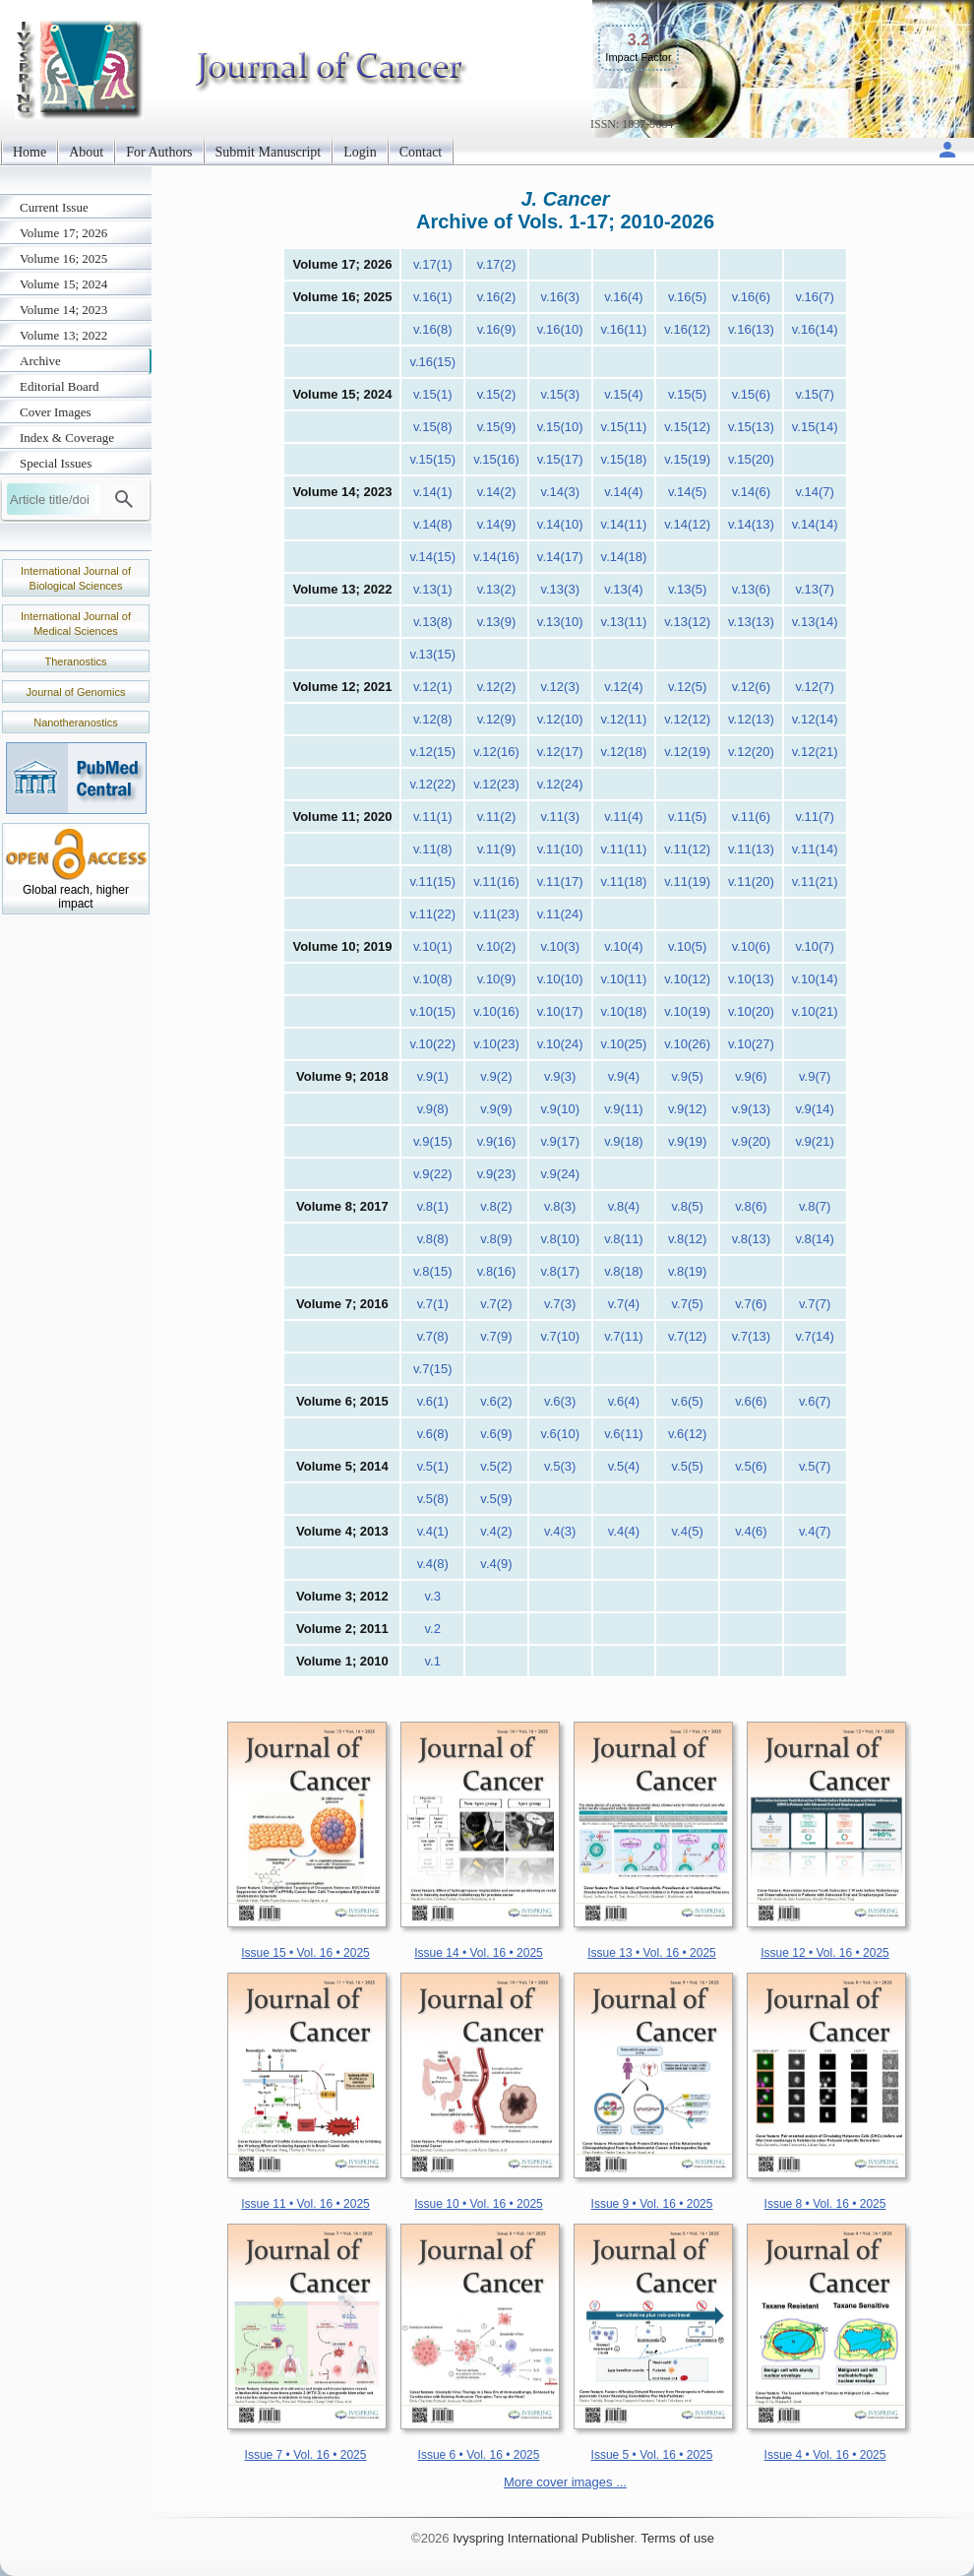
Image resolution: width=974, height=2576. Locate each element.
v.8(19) (687, 1271)
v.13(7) (814, 589)
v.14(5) (687, 491)
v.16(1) (433, 296)
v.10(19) (687, 1011)
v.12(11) (624, 719)
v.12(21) (815, 751)
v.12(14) (815, 719)
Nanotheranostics (75, 722)
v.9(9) (496, 1108)
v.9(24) (559, 1173)
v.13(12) (687, 621)
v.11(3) (559, 816)
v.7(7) (814, 1303)
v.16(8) (433, 329)
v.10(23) (496, 1044)
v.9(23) (497, 1173)
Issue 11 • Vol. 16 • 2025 (305, 2204)
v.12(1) (433, 686)
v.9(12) (687, 1108)
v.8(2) (496, 1206)
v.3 (433, 1596)
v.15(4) (623, 394)
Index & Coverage (67, 437)
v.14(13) (751, 524)
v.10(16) (496, 1011)
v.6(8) (433, 1433)
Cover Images (55, 412)
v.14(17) (560, 556)
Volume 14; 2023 (63, 309)
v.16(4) (623, 296)
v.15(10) (560, 426)
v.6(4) (623, 1401)
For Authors (159, 152)
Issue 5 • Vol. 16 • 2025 (652, 2455)
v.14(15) (432, 556)
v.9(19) (687, 1141)
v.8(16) (497, 1271)
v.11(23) (496, 914)
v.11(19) (687, 881)
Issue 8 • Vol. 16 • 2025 (825, 2204)
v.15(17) (560, 459)
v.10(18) (624, 1011)
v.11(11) (624, 849)
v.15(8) (433, 426)
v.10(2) (497, 946)
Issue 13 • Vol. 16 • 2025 (651, 1953)
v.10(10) (560, 979)
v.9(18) (623, 1141)
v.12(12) (687, 719)
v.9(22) (433, 1173)
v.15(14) (815, 426)
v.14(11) (624, 524)
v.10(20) (751, 1011)
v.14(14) (815, 524)
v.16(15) (432, 361)
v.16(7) (814, 296)
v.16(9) (497, 329)
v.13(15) (432, 654)
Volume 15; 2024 (63, 284)
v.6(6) (750, 1401)
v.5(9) (496, 1498)
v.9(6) (750, 1076)
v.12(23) (496, 784)
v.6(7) (814, 1401)
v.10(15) (432, 1011)
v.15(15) (432, 459)
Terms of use (676, 2538)
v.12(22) (432, 784)
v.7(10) (559, 1336)
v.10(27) (751, 1044)
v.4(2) (496, 1531)
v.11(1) (433, 816)
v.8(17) (559, 1271)
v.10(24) (560, 1044)
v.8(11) (623, 1238)
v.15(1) (433, 394)
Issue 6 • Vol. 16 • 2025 (479, 2455)
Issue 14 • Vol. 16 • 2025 (478, 1953)
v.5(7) (814, 1466)
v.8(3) (560, 1206)
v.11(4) (623, 816)
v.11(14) (815, 849)
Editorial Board (59, 386)
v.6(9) (496, 1433)
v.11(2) (497, 816)
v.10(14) (815, 979)
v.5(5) (687, 1466)
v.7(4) (623, 1303)
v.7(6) (750, 1303)
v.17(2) (497, 264)
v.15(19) (687, 459)
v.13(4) (623, 589)
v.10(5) (687, 946)
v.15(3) (559, 394)
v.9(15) (433, 1141)
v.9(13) (751, 1108)
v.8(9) (496, 1238)
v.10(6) (751, 946)
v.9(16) (497, 1141)
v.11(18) (624, 881)
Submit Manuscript (268, 152)
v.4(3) (560, 1531)
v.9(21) (814, 1141)
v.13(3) (559, 589)
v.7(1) (433, 1303)
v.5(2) (496, 1466)
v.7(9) (496, 1336)
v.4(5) (687, 1531)
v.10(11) (624, 979)
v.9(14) (814, 1108)
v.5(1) (433, 1466)
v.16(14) (815, 329)
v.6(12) (687, 1433)
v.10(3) (559, 946)
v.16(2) (497, 296)
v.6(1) (433, 1401)
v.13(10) (560, 621)
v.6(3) (560, 1401)
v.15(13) (751, 426)
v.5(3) (560, 1466)
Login (359, 152)
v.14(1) (433, 491)
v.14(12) (687, 524)
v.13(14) (815, 621)
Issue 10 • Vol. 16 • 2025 (478, 2204)
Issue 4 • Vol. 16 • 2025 (825, 2455)
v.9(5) (687, 1076)
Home (29, 152)
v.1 (433, 1661)
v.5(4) (623, 1466)
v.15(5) (687, 394)
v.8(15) (433, 1271)
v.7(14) (814, 1336)
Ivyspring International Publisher (543, 2538)
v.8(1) (433, 1206)
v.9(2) (496, 1076)
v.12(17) (560, 751)
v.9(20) (751, 1141)
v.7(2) (496, 1303)
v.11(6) (751, 816)
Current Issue (54, 207)
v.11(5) (687, 816)
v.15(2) (497, 394)
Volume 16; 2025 (63, 258)
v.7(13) (751, 1336)
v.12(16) (496, 751)
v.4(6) (750, 1531)
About (86, 152)
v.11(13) (751, 849)
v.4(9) (496, 1563)
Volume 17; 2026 (63, 232)
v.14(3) (559, 491)
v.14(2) (497, 491)
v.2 (433, 1628)
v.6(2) (496, 1401)
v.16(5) (687, 296)
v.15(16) (496, 459)
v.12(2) (497, 686)
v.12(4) (623, 686)
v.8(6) (750, 1206)
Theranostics (76, 661)
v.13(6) (751, 589)
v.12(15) (432, 751)
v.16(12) (687, 329)
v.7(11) (623, 1336)
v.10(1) (433, 946)
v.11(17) (560, 881)
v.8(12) (687, 1238)
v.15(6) (751, 394)
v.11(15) (432, 881)
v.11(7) (814, 816)
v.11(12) (687, 849)
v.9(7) (814, 1076)
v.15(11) (624, 426)
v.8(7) (814, 1206)
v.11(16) (496, 881)
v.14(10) (560, 524)
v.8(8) (433, 1238)
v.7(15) (433, 1368)
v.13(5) (687, 589)
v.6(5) (687, 1401)
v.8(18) (623, 1271)
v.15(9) (497, 426)
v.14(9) (497, 524)
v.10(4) (623, 946)
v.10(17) (560, 1011)
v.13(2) (497, 589)
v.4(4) (623, 1531)
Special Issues (55, 463)
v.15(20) (751, 459)
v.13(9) (497, 621)
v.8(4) (623, 1206)
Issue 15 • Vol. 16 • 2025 (305, 1953)
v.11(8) (433, 849)
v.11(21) (815, 881)
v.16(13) (751, 329)
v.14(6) (751, 491)
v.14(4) (623, 491)
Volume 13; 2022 (63, 335)
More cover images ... (565, 2482)
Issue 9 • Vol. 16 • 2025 (652, 2204)
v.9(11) (623, 1108)
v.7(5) (687, 1303)
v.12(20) (751, 751)
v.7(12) (687, 1336)
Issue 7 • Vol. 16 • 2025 (306, 2455)
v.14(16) (496, 556)
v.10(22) (432, 1044)
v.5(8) (433, 1498)
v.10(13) (751, 979)
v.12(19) (687, 751)
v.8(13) (751, 1238)
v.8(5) (687, 1206)
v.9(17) (559, 1141)
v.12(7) (814, 686)
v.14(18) (624, 556)
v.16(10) (560, 329)
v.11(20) (751, 881)
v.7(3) (560, 1303)
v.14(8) (433, 524)
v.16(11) (624, 329)
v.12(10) (560, 719)
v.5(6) (750, 1466)
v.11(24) (560, 914)
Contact (421, 152)
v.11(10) (560, 849)
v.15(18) (624, 459)
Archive (40, 360)
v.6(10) (559, 1433)
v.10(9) (497, 979)
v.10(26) (687, 1044)
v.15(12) (687, 426)
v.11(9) (497, 849)
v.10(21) (815, 1011)
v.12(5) (687, 686)
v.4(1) (433, 1531)
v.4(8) (433, 1563)
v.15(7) (814, 394)
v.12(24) (560, 784)
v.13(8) (433, 621)
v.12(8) (433, 719)
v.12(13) (751, 719)
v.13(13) (751, 621)
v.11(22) (432, 914)
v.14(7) (814, 491)
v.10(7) (814, 946)
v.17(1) (433, 264)
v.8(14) (814, 1238)
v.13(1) (433, 589)
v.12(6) (751, 686)
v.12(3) (559, 686)
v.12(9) (497, 719)
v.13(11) (624, 621)
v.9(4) (623, 1076)
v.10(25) (624, 1044)
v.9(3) (560, 1076)
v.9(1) (433, 1076)
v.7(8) (433, 1336)
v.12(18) (624, 751)
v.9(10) (559, 1108)
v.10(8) (433, 979)
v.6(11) (623, 1433)
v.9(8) (433, 1108)
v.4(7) (814, 1531)
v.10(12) (687, 979)
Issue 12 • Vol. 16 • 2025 (825, 1953)
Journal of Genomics (76, 692)
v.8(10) (559, 1238)
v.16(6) (751, 296)
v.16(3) (559, 296)
